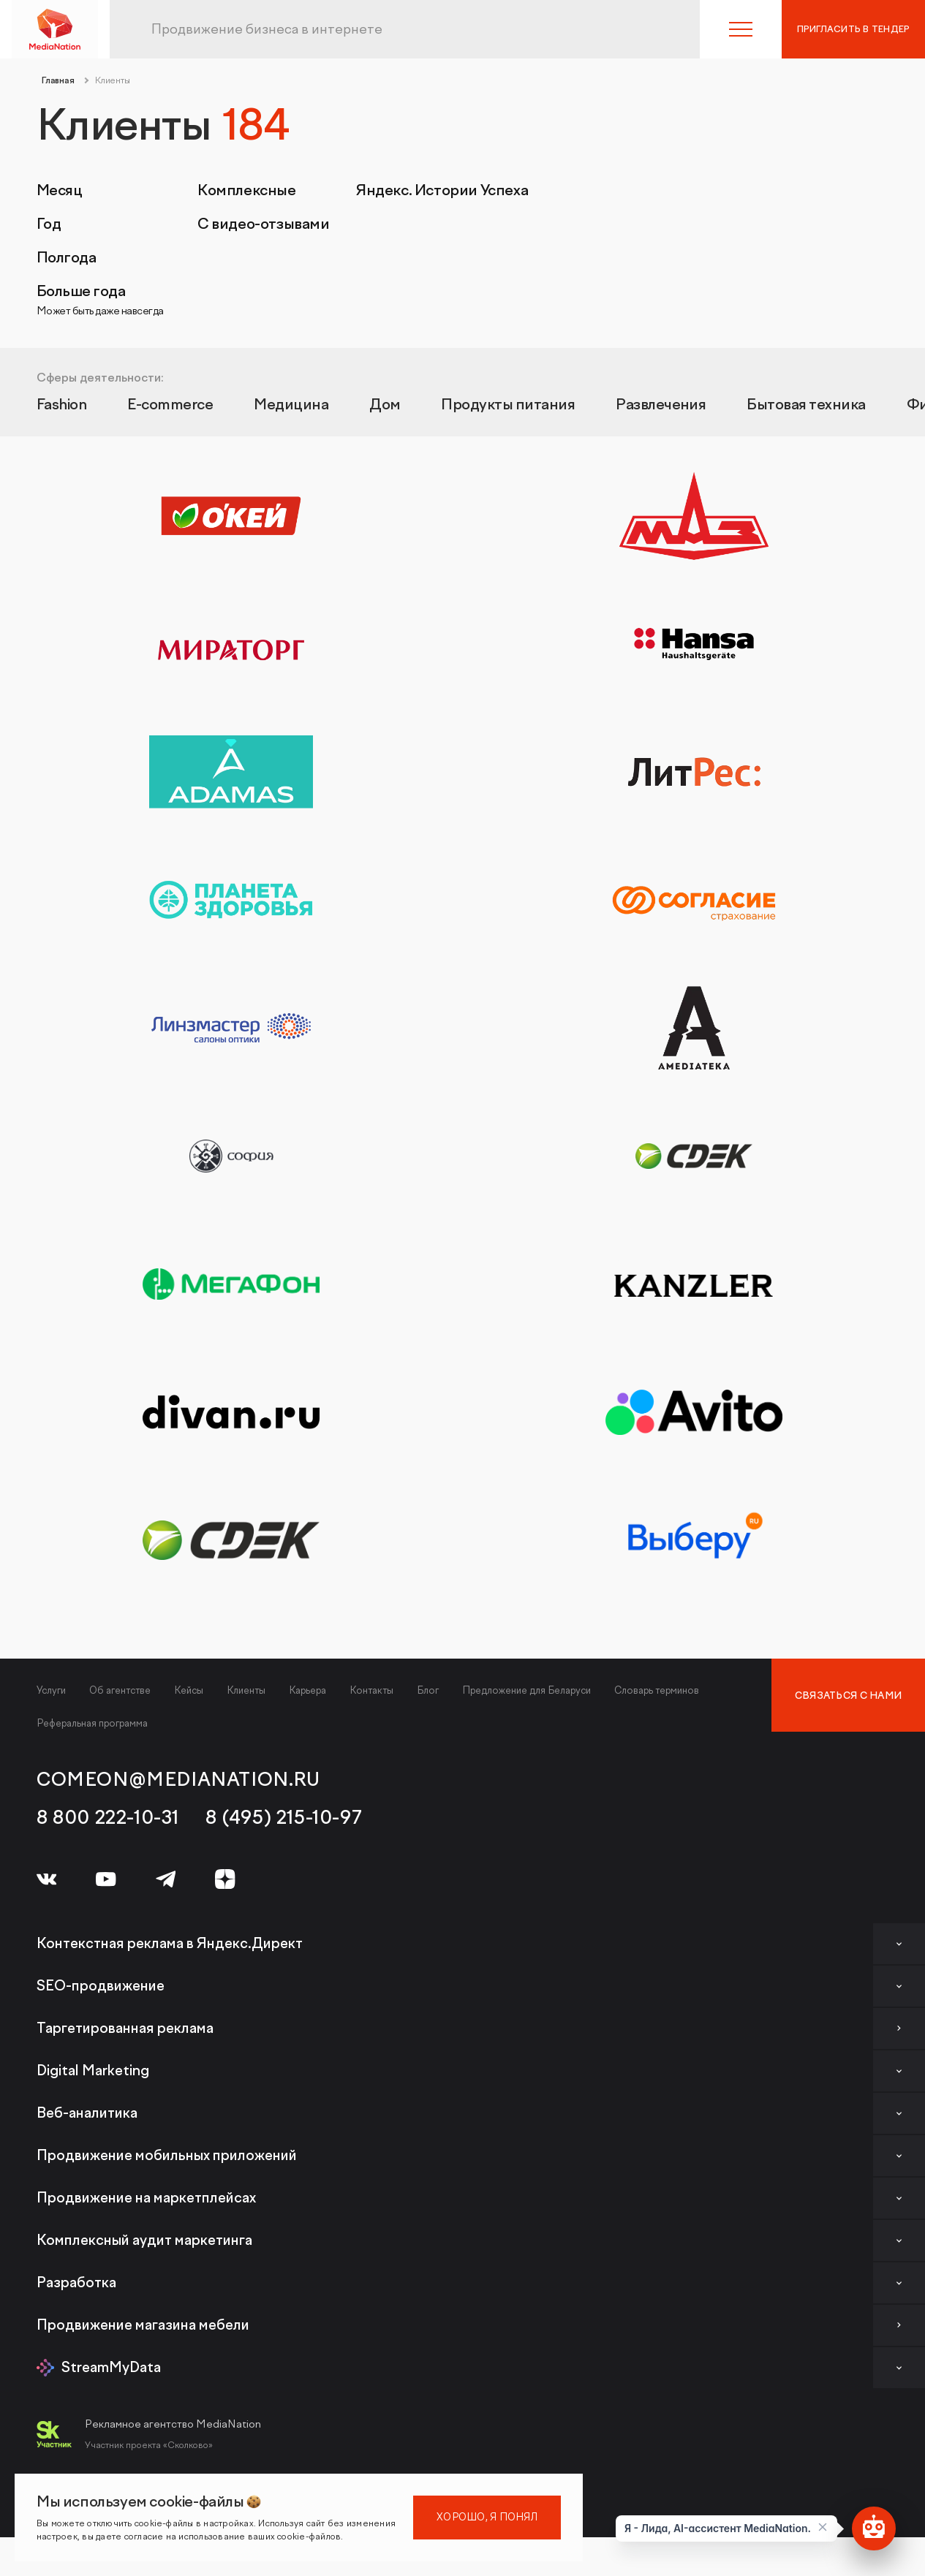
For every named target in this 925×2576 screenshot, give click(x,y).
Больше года (100, 300)
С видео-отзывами (263, 224)
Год (49, 224)
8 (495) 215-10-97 (283, 1818)
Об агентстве (120, 1690)
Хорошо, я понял (487, 2517)
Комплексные (246, 191)
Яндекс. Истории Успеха (442, 191)
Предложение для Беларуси (526, 1690)
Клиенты (246, 1690)
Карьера (307, 1690)
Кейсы (188, 1690)
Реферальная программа (92, 1723)
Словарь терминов (656, 1690)
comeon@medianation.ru (178, 1780)
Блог (428, 1690)
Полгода (66, 258)
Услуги (51, 1690)
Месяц (59, 191)
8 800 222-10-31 (108, 1818)
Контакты (371, 1690)
